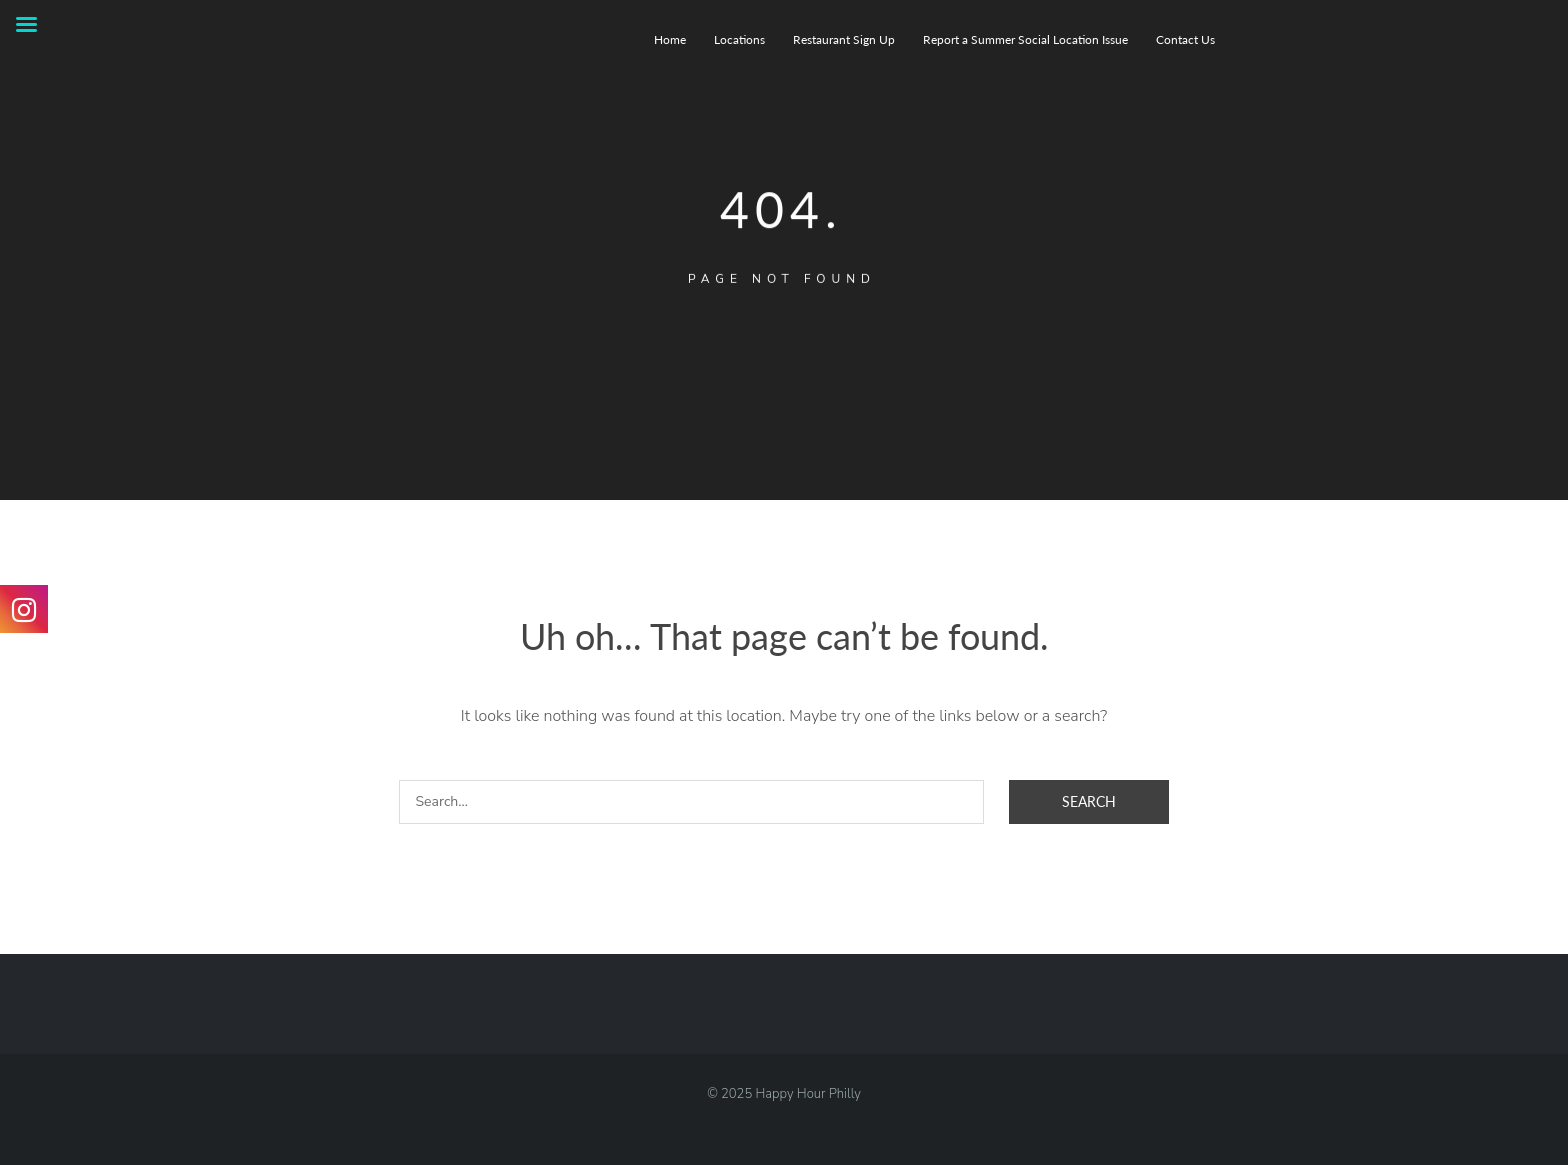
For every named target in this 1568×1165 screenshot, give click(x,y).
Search (1089, 801)
